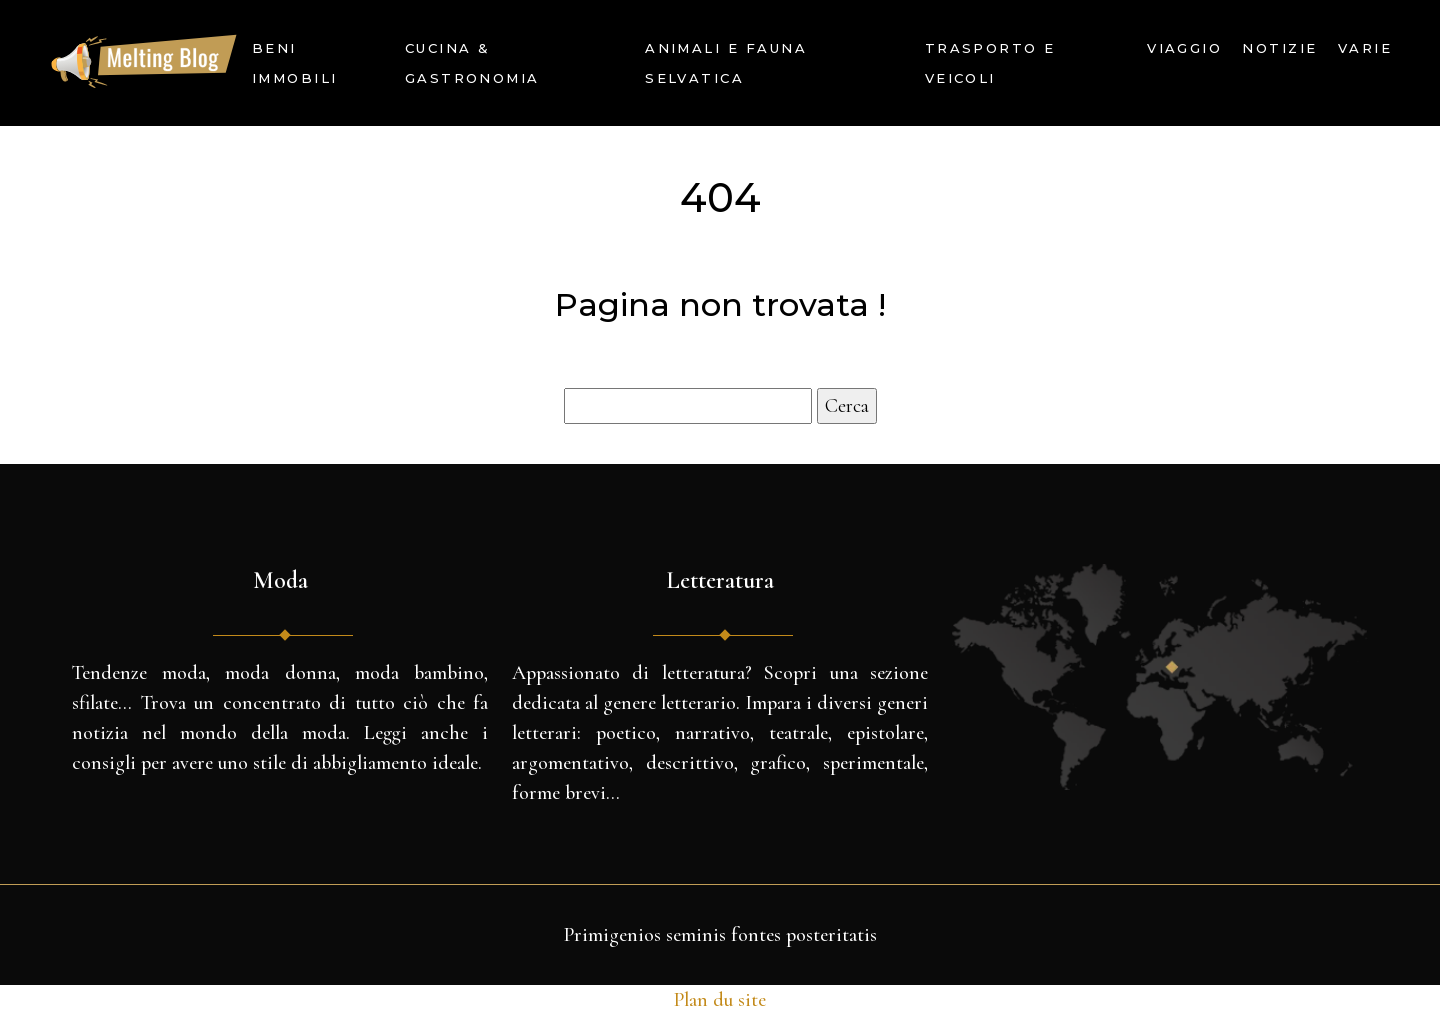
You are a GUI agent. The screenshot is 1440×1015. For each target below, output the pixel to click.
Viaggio (1184, 48)
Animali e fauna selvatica (726, 63)
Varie (1365, 48)
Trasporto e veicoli (990, 63)
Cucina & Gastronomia (472, 63)
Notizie (1279, 48)
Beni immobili (295, 63)
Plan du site (720, 1000)
